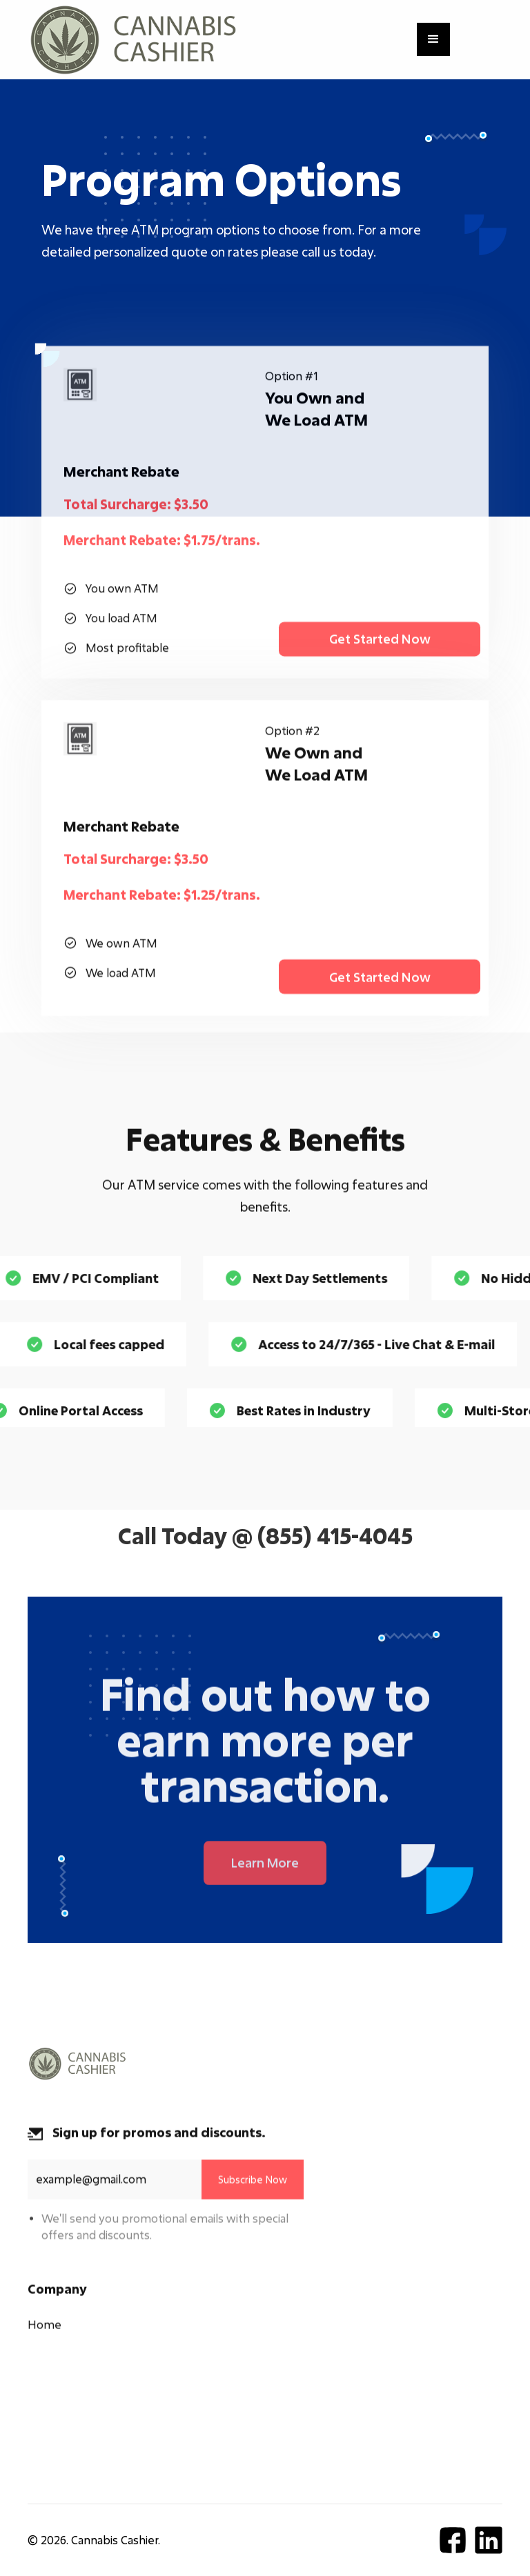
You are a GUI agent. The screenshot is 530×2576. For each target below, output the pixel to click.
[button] (433, 39)
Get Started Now (380, 651)
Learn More (265, 1877)
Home (44, 2333)
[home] (133, 39)
